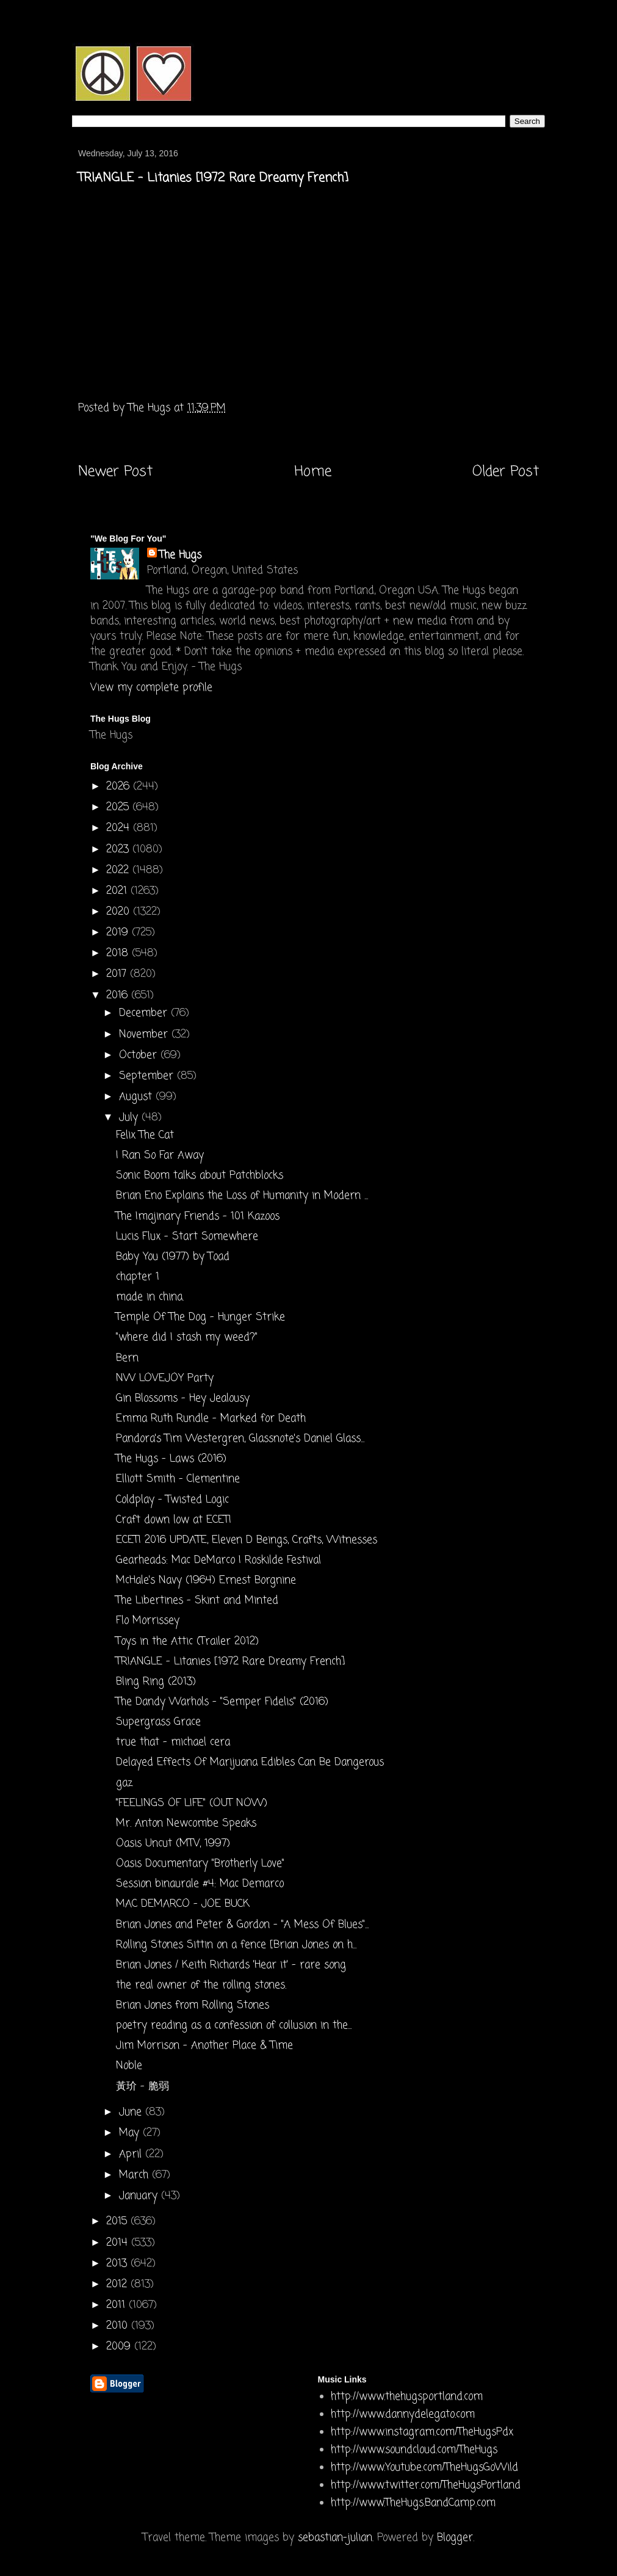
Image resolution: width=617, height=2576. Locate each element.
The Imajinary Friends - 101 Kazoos (198, 1216)
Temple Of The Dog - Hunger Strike (200, 1317)
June (132, 2112)
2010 (118, 2326)
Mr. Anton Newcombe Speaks (186, 1823)
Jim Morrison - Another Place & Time (204, 2045)
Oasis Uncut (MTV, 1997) (173, 1843)
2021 (118, 891)
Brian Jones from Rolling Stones (192, 2005)
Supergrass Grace (158, 1722)
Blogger (455, 2537)
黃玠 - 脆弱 (142, 2086)
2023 (119, 849)
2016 (118, 995)
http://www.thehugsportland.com (407, 2396)
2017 (118, 974)
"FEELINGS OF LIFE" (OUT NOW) (191, 1803)
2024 (119, 828)
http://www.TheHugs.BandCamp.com (413, 2503)
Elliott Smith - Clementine (178, 1479)
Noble (129, 2065)
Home (312, 472)
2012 (118, 2284)
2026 (119, 786)
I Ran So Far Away (160, 1155)
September (148, 1076)
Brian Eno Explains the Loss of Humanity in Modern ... (242, 1195)
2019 (119, 932)
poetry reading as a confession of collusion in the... (234, 2025)
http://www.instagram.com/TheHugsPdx (422, 2432)
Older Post (505, 472)
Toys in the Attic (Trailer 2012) (187, 1641)
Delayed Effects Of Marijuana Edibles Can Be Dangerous (250, 1762)
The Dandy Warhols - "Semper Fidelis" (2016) (222, 1702)
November (145, 1034)
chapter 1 (137, 1277)
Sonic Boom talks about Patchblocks (199, 1175)
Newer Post (115, 472)
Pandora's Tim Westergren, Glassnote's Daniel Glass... (240, 1438)
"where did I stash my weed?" (187, 1337)
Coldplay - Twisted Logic (172, 1500)
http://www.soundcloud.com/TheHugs (414, 2450)
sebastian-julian (335, 2537)
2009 (120, 2346)
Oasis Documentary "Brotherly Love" (200, 1863)
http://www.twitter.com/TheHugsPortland (426, 2485)
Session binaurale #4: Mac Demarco (200, 1884)
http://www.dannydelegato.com (403, 2414)
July (130, 1117)
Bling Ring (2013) (156, 1681)
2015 (118, 2221)
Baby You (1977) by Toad (172, 1256)
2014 (118, 2243)
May (131, 2133)
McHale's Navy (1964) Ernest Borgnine (206, 1580)
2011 (117, 2305)
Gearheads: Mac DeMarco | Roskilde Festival (218, 1560)
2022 (119, 870)
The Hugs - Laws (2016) (171, 1459)
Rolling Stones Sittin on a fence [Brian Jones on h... (236, 1945)
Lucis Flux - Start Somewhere (187, 1236)
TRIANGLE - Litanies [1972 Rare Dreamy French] (230, 1661)
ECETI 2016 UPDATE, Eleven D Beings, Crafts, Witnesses (246, 1540)
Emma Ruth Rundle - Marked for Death (211, 1418)
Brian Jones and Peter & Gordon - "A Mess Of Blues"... (242, 1924)
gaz (124, 1783)
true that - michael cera (173, 1742)
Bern (127, 1358)
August (137, 1097)
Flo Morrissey (147, 1620)
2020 (119, 912)
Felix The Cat (145, 1135)
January (140, 2196)
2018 (119, 953)
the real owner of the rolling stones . (201, 1985)
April (132, 2154)
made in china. (150, 1297)
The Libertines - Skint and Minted (197, 1600)
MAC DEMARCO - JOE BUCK (183, 1904)
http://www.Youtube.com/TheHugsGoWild (424, 2467)
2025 (119, 807)
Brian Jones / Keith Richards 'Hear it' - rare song (231, 1965)
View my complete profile (151, 687)
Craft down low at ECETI (173, 1520)
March (135, 2175)
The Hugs (180, 555)
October (140, 1055)
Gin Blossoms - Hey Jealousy (183, 1398)
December (145, 1013)
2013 (118, 2263)
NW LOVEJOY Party (165, 1378)
